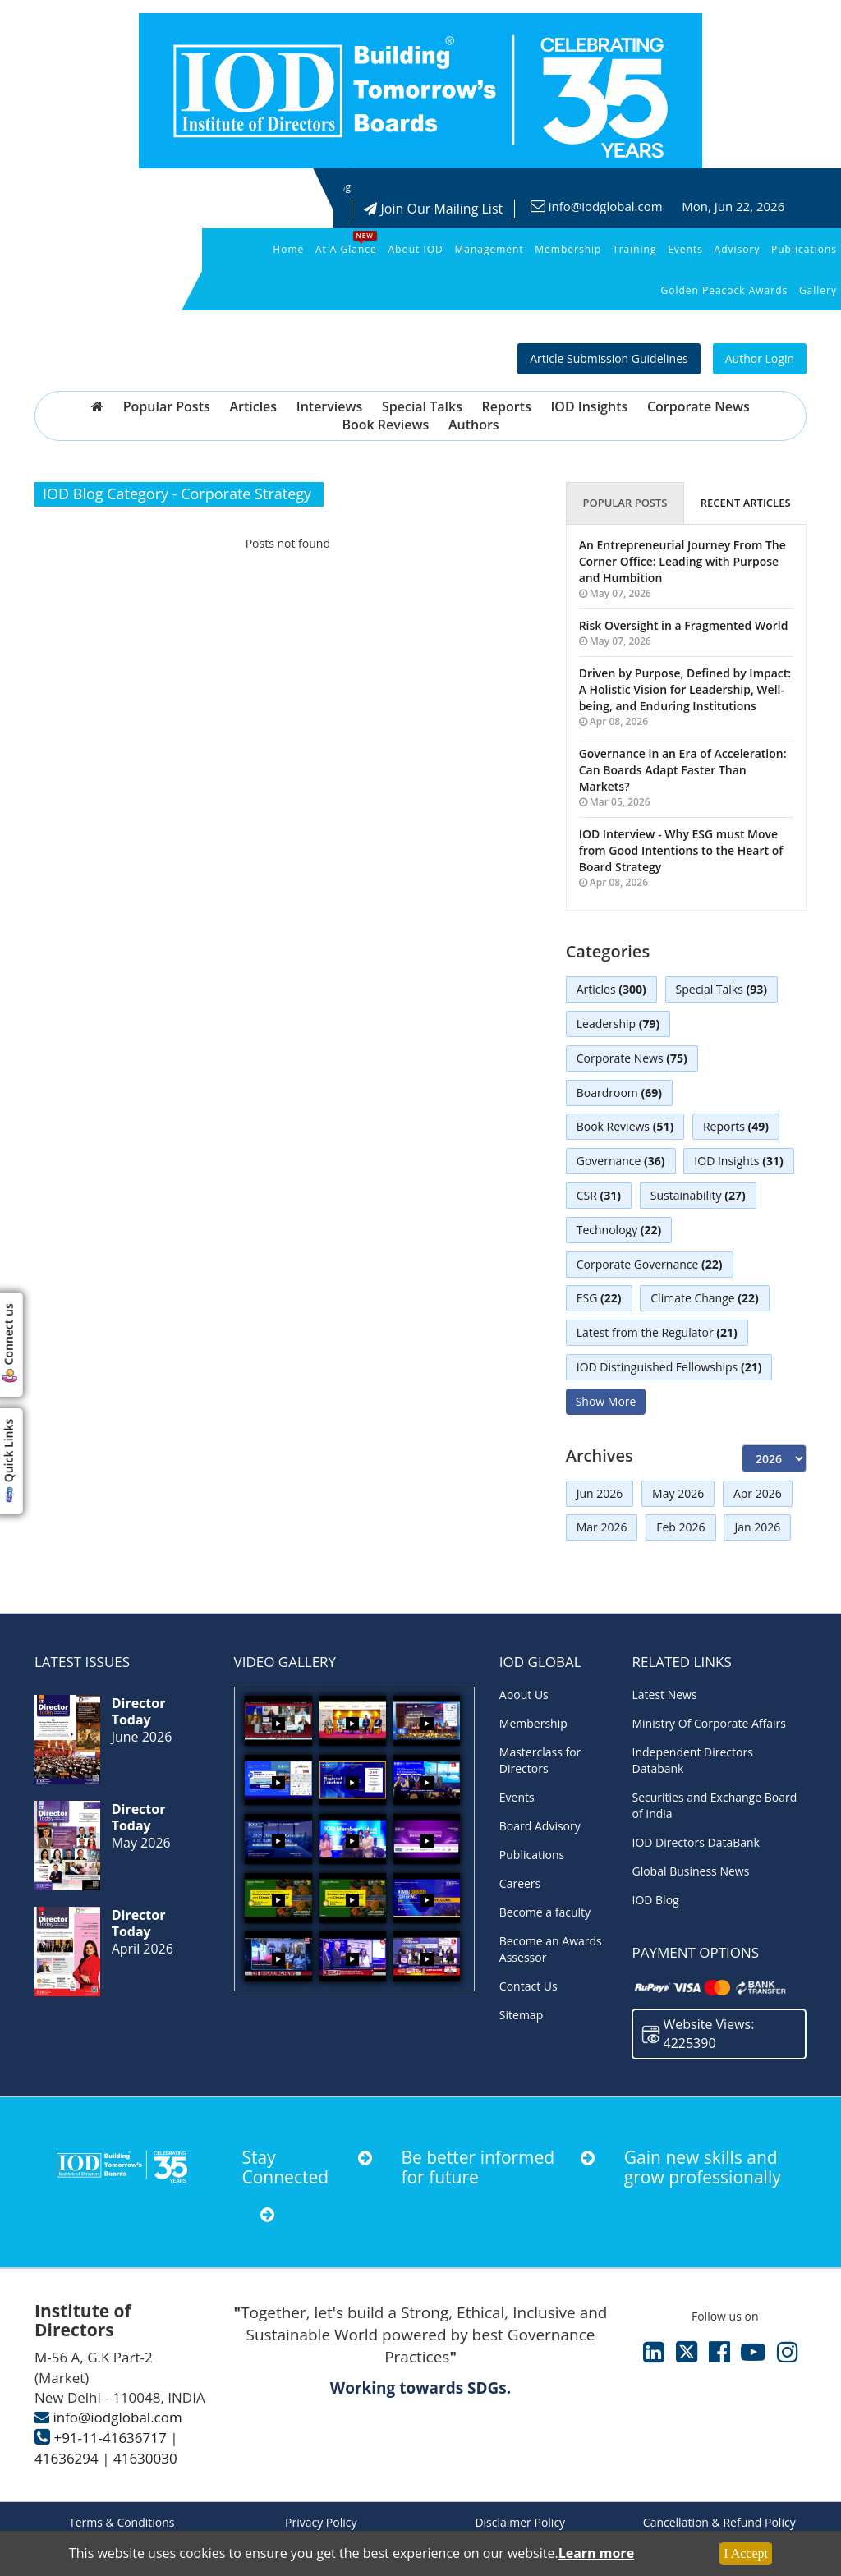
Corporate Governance (650, 1265)
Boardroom (619, 1092)
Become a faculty (545, 1912)
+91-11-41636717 (109, 2438)
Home (288, 249)
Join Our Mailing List (433, 209)
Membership (568, 249)
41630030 (145, 2458)
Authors (473, 425)
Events (685, 249)
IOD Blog (655, 1900)
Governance (621, 1161)
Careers (519, 1883)
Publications (804, 249)
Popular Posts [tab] (624, 502)
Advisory (738, 249)
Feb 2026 (680, 1528)
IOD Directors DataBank (696, 1842)
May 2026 (678, 1493)
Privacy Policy (320, 2522)
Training (634, 249)
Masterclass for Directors (540, 1760)
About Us (524, 1694)
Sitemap (521, 2015)
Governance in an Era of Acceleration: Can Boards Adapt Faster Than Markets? (683, 770)
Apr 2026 (757, 1493)
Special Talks (422, 406)
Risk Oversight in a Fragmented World (683, 625)
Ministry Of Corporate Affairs (708, 1723)
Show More (606, 1401)
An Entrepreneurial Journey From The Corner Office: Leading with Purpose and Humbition (682, 561)
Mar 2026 (602, 1528)
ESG (599, 1299)
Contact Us (528, 1986)
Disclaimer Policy (520, 2522)
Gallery (818, 290)
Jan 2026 (758, 1528)
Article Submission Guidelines (609, 358)
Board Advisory (540, 1826)
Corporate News (698, 406)
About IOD (415, 249)
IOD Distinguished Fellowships (669, 1368)
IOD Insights (588, 406)
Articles (253, 406)
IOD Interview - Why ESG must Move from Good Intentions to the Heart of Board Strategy (681, 850)
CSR (599, 1196)
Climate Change (704, 1299)
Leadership (618, 1023)
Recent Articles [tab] (746, 502)
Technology (619, 1230)
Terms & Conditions (122, 2522)
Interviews (329, 406)
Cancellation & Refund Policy (719, 2522)
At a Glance (346, 249)
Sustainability (698, 1196)
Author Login (759, 358)
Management (488, 249)
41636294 (66, 2458)
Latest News (664, 1694)
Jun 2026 (600, 1493)
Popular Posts (166, 406)
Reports (506, 406)
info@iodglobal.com (606, 206)
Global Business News (690, 1871)
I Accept (746, 2553)
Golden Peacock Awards (724, 290)
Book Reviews (385, 425)
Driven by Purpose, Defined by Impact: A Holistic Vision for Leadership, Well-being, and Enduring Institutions (685, 689)
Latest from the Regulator (657, 1334)
